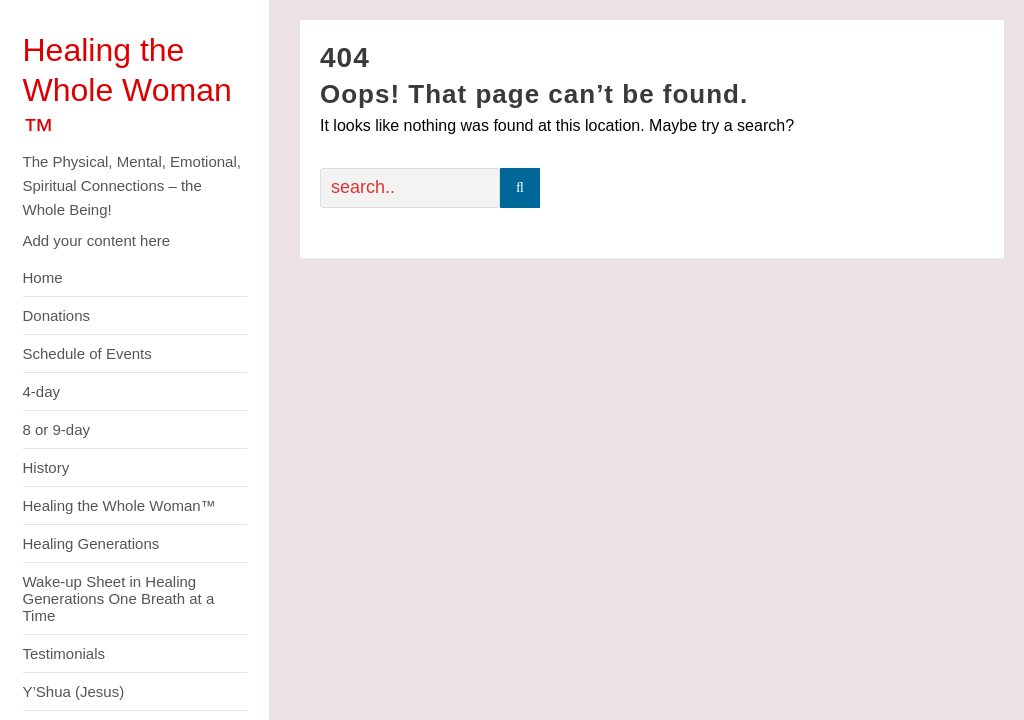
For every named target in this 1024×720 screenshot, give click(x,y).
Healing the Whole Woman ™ (127, 90)
